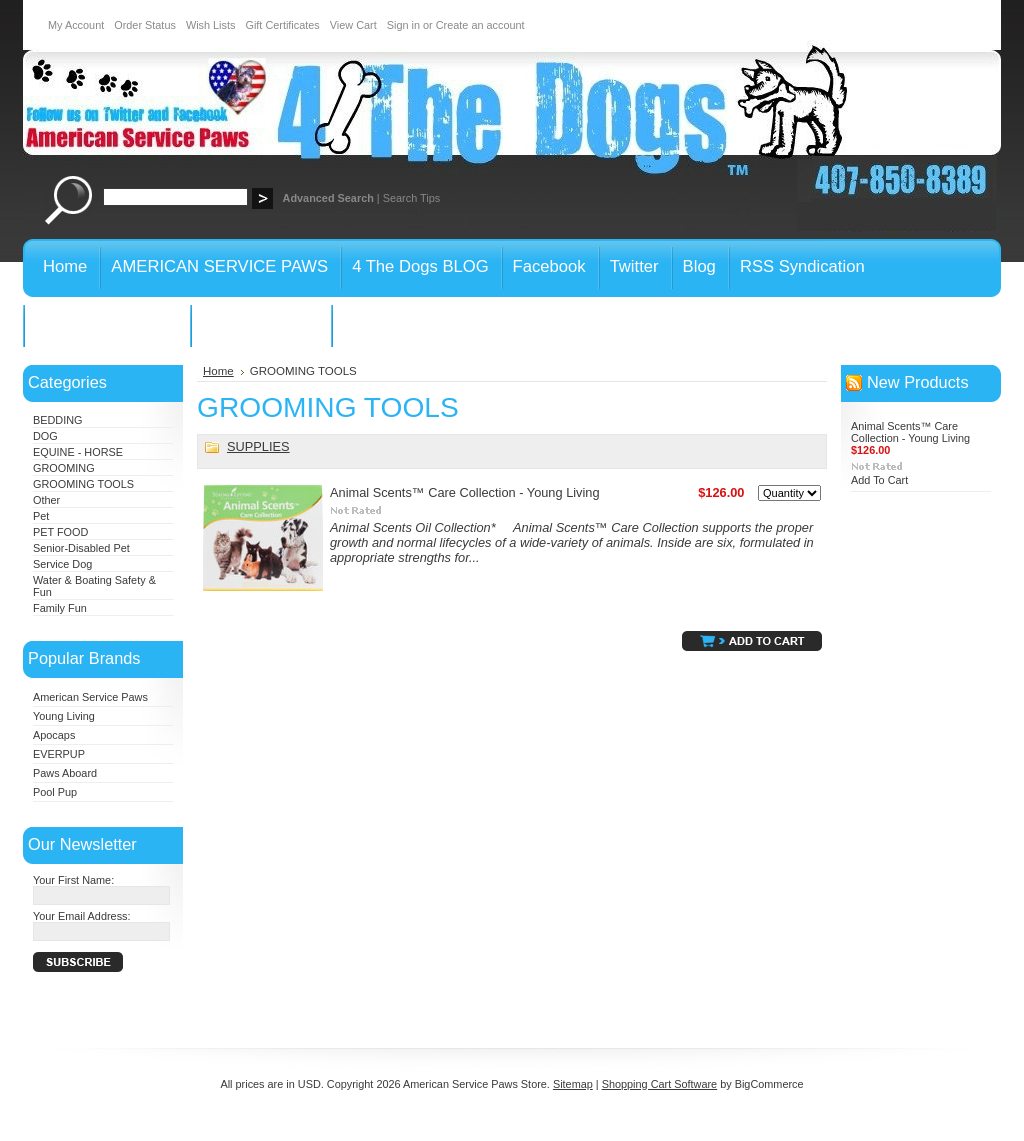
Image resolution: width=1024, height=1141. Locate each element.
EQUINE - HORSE (78, 452)
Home (218, 371)
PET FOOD (60, 532)
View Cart (353, 25)
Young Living (64, 716)
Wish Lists (211, 25)
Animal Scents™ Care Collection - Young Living (465, 492)
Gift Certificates (282, 25)
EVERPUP (59, 754)
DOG (45, 436)
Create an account (480, 25)
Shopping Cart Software (659, 1084)
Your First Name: (73, 880)
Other (46, 500)
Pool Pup (55, 792)
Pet (41, 516)
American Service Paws (90, 697)
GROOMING (64, 468)
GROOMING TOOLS (83, 484)
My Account (76, 25)
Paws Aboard (65, 773)
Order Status (145, 25)
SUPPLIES (258, 446)
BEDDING (58, 420)
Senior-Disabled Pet (81, 548)
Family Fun (60, 608)
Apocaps (54, 735)
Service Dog (62, 564)
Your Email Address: (82, 916)
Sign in (403, 25)
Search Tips (411, 198)
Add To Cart (879, 480)
